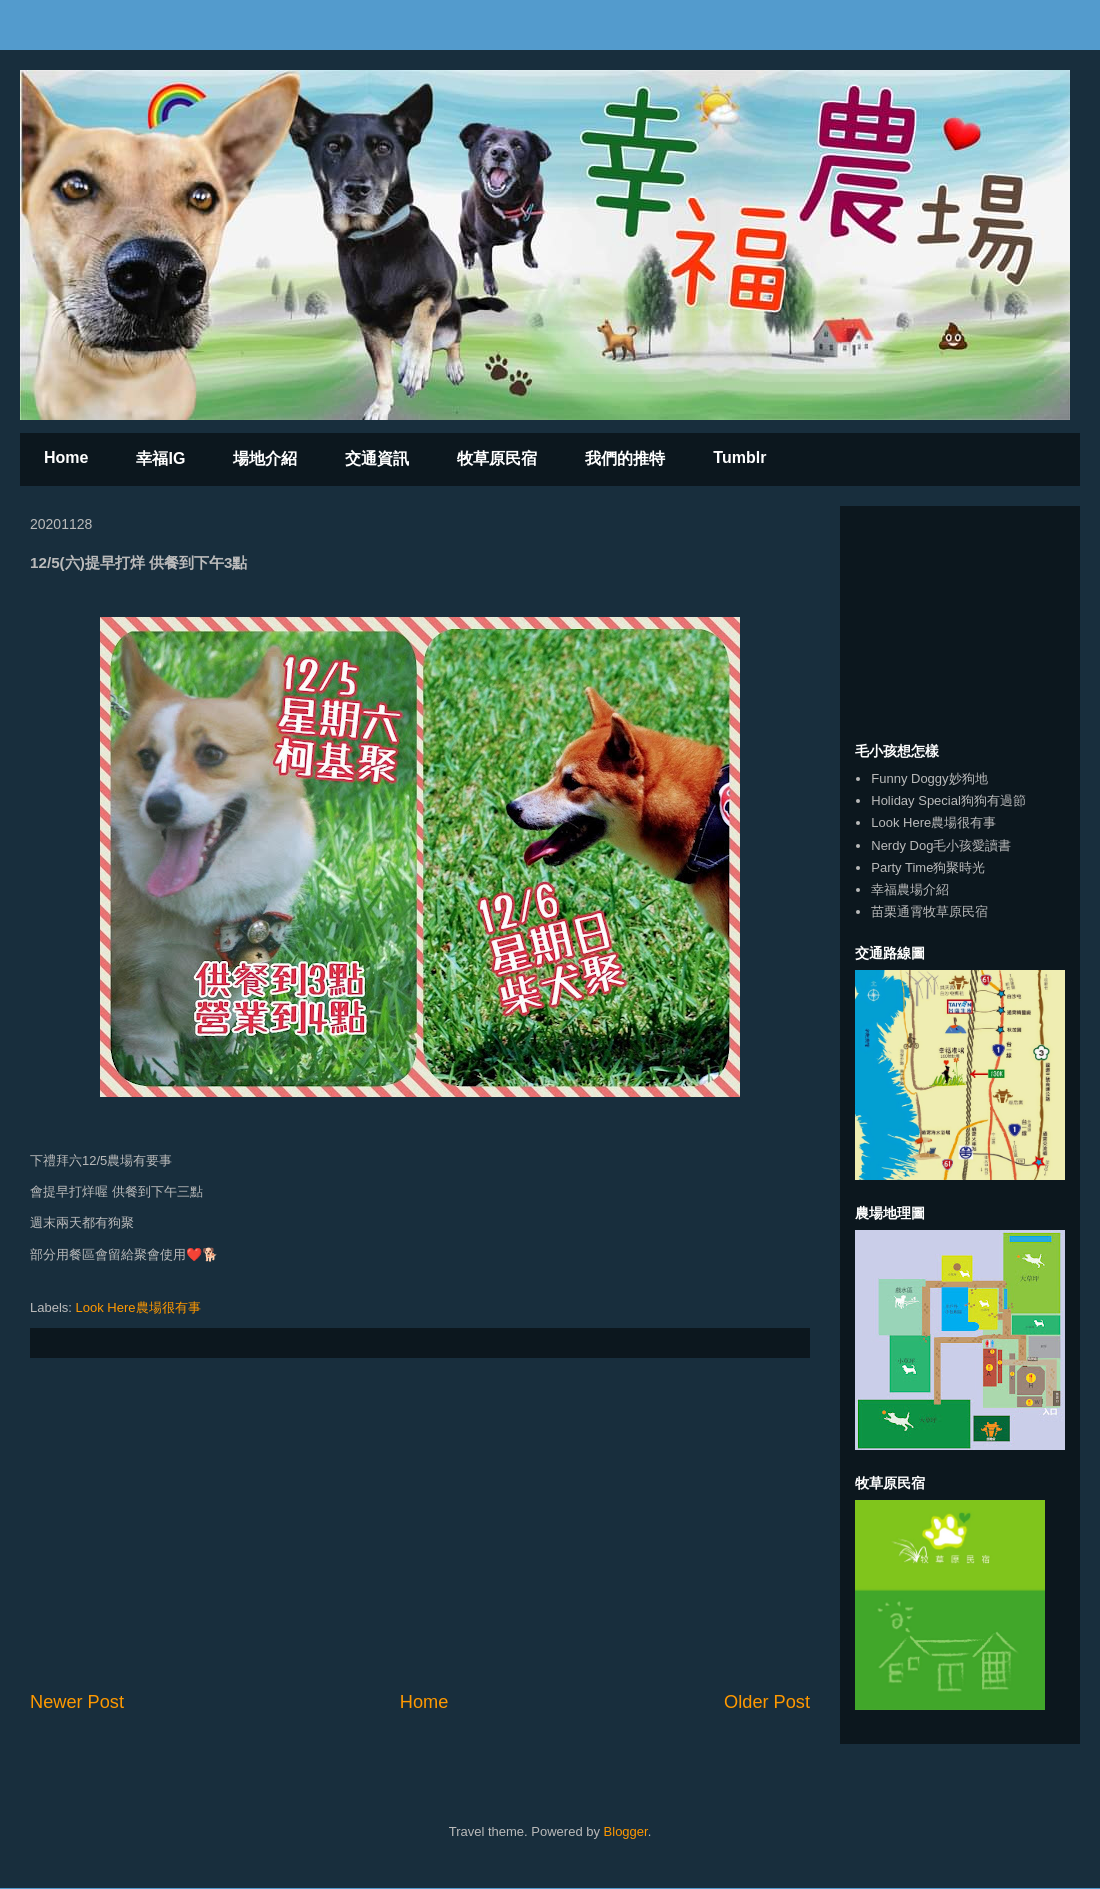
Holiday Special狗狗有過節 (948, 800)
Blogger (626, 1831)
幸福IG (160, 458)
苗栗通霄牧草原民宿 (929, 911)
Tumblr (739, 457)
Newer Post (77, 1702)
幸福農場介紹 (910, 889)
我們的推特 (625, 458)
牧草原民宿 (497, 458)
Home (66, 457)
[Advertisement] (420, 1524)
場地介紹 (265, 458)
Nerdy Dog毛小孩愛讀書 (941, 845)
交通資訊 (377, 458)
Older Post (767, 1702)
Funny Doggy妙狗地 (929, 778)
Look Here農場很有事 (138, 1307)
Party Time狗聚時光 (928, 867)
